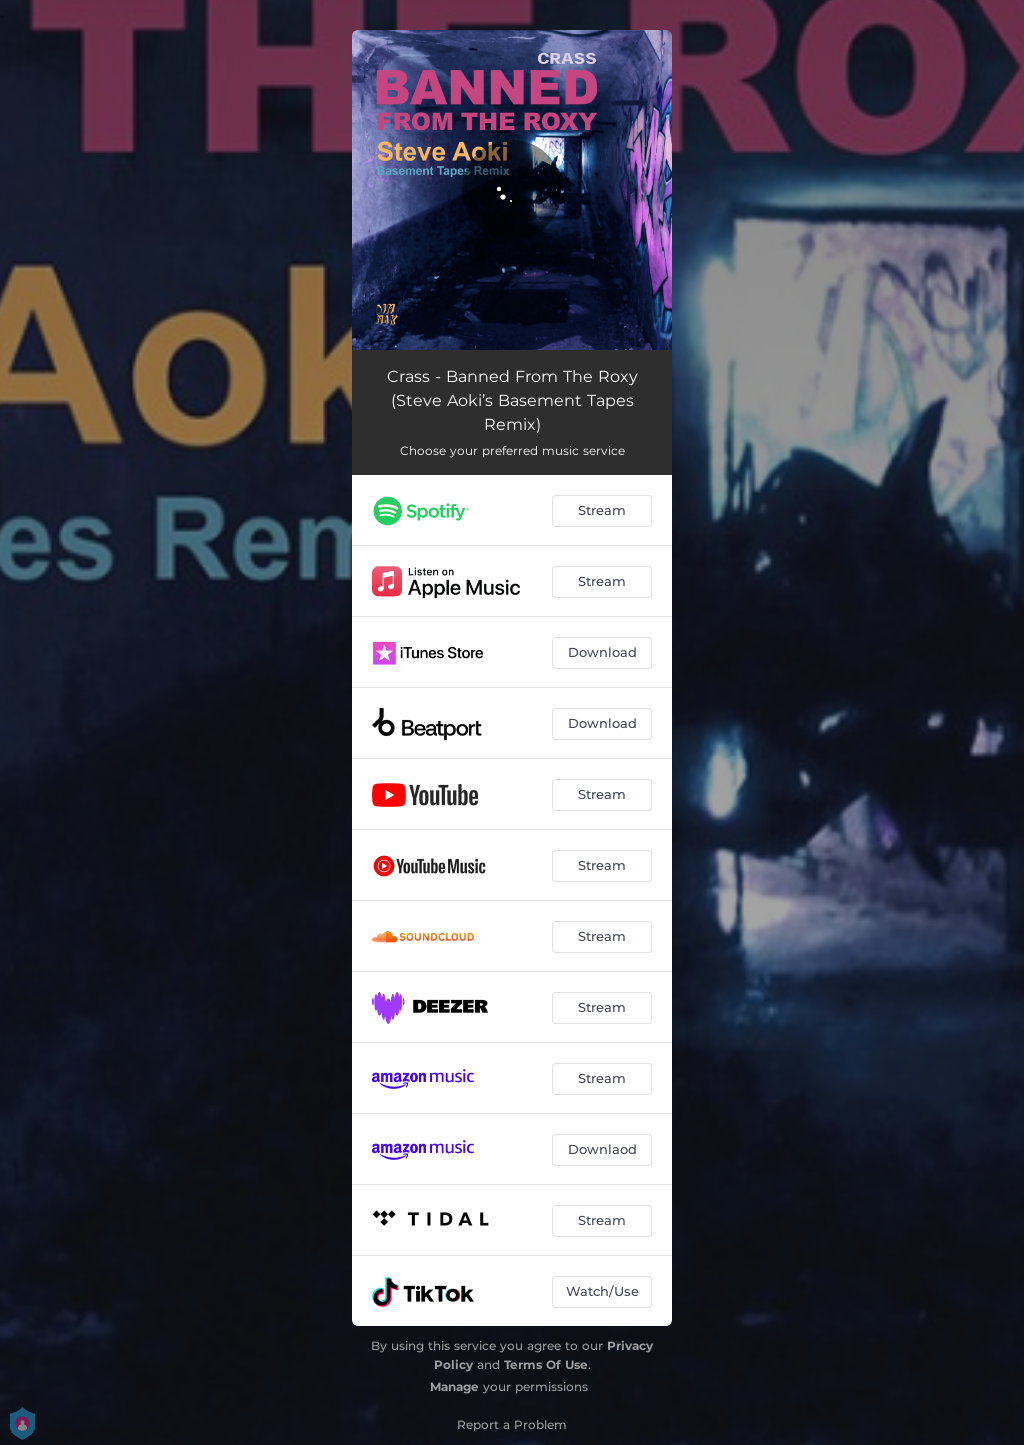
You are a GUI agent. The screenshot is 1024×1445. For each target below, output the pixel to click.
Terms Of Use (546, 1364)
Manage (454, 1386)
